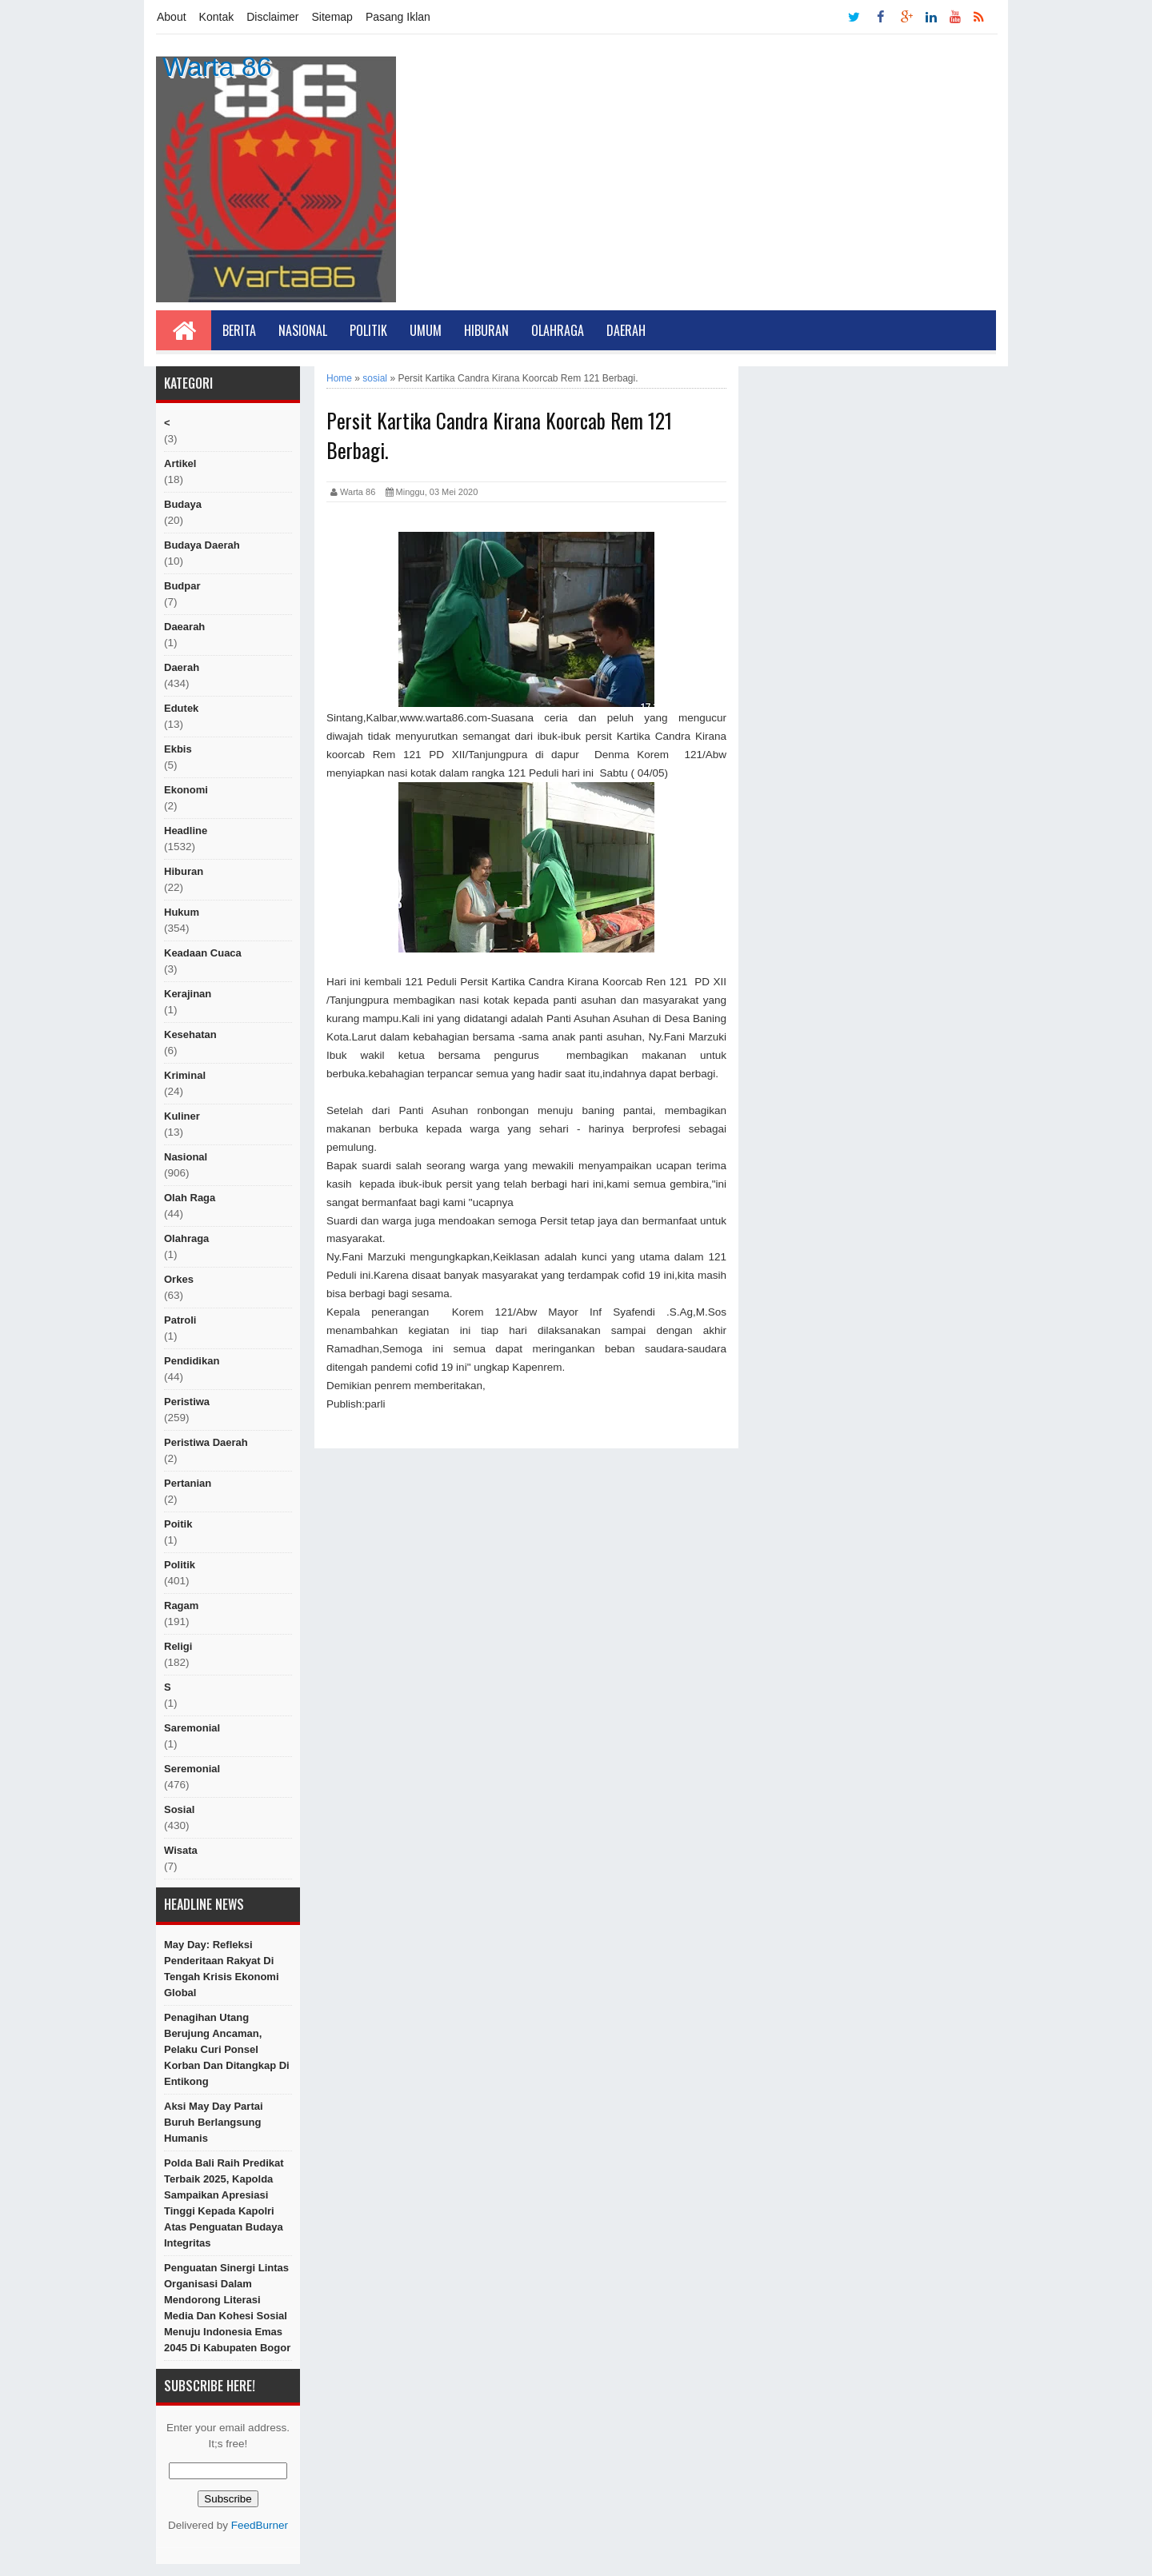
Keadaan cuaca (203, 953)
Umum (426, 330)
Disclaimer (272, 16)
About (171, 16)
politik (179, 1565)
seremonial (192, 1769)
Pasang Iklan (398, 16)
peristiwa (187, 1402)
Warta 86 (217, 66)
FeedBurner (259, 2525)
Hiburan (486, 330)
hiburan (183, 871)
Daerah (626, 330)
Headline (185, 831)
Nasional (302, 330)
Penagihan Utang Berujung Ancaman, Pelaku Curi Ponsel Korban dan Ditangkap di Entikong (227, 2049)
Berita (239, 330)
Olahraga (557, 330)
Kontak (216, 16)
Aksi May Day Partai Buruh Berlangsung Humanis (213, 2122)
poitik (178, 1524)
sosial (179, 1809)
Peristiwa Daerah (206, 1442)
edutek (181, 708)
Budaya (183, 504)
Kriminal (185, 1075)
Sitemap (332, 16)
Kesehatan (190, 1034)
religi (178, 1646)
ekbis (178, 749)
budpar (182, 586)
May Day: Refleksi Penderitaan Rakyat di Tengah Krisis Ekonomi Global (221, 1969)
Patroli (180, 1320)
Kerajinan (187, 994)
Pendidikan (191, 1361)
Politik (368, 330)
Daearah (184, 627)
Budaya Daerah (202, 545)
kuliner (182, 1116)
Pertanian (187, 1483)
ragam (181, 1605)
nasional (185, 1157)
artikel (180, 463)
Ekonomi (186, 790)
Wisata (181, 1850)
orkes (179, 1279)
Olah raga (189, 1198)
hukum (181, 912)
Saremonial (192, 1728)
